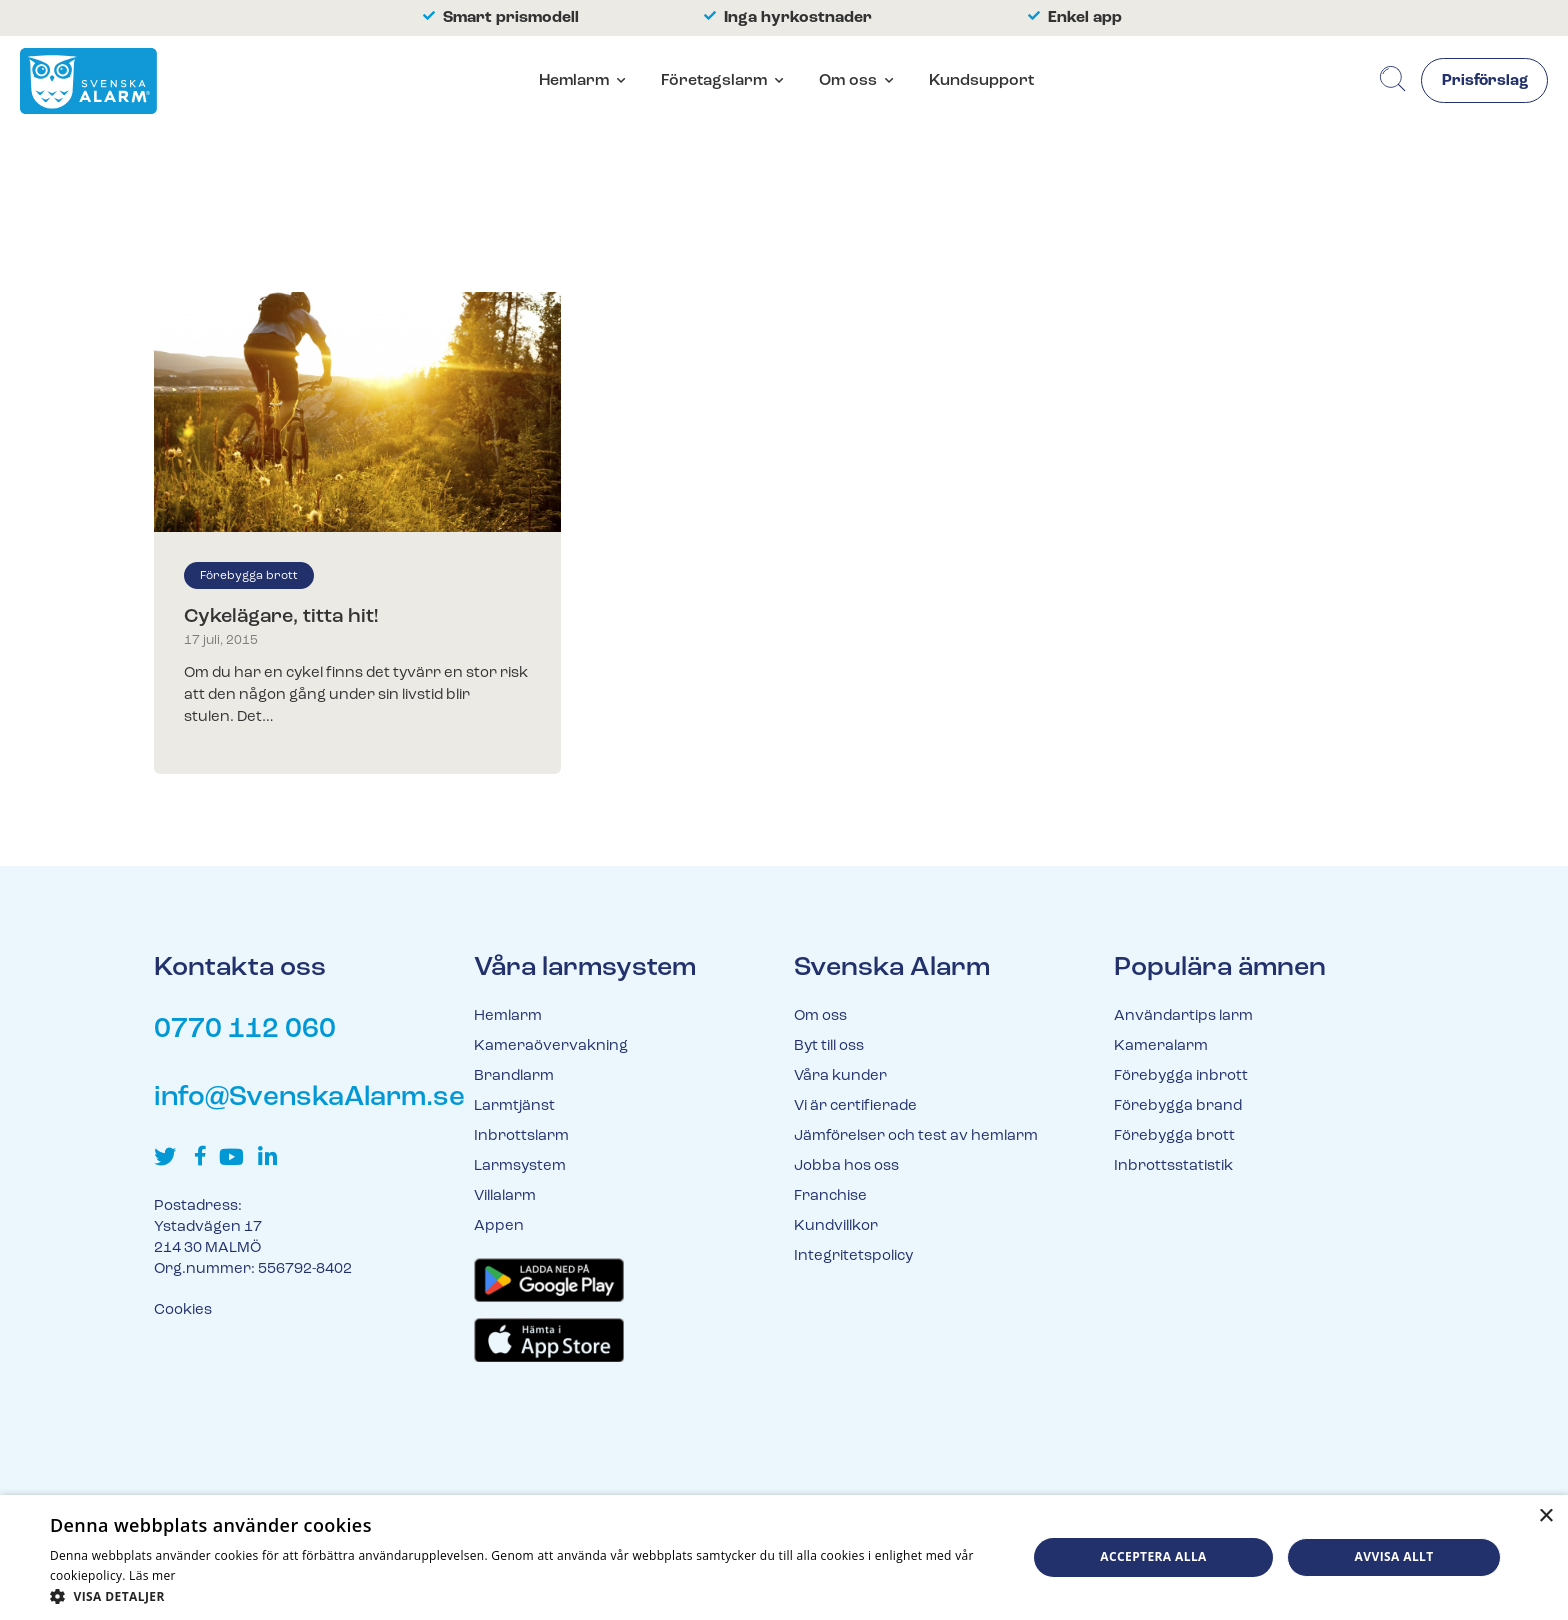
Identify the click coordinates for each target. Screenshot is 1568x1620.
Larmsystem (520, 1166)
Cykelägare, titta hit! (281, 617)
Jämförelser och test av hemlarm (916, 1136)
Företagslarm (711, 82)
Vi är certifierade (855, 1106)
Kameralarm (1161, 1046)
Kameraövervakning (551, 1046)
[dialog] (784, 1557)
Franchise (830, 1196)
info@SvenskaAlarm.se (309, 1098)
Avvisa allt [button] (1394, 1556)
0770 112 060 (245, 1030)
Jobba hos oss (846, 1166)
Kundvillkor (836, 1226)
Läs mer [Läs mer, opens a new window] (152, 1575)
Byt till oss (829, 1046)
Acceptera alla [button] (1153, 1556)
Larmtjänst (514, 1106)
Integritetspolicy (853, 1256)
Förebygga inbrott (1181, 1076)
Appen (499, 1226)
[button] (524, 1595)
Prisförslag (1482, 83)
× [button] (1545, 1516)
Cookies (183, 1310)
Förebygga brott (249, 576)
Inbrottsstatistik (1173, 1166)
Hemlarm (571, 82)
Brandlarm (514, 1076)
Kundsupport (978, 82)
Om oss (845, 82)
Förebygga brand (1178, 1106)
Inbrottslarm (521, 1136)
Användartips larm (1183, 1016)
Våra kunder (840, 1076)
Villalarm (505, 1196)
